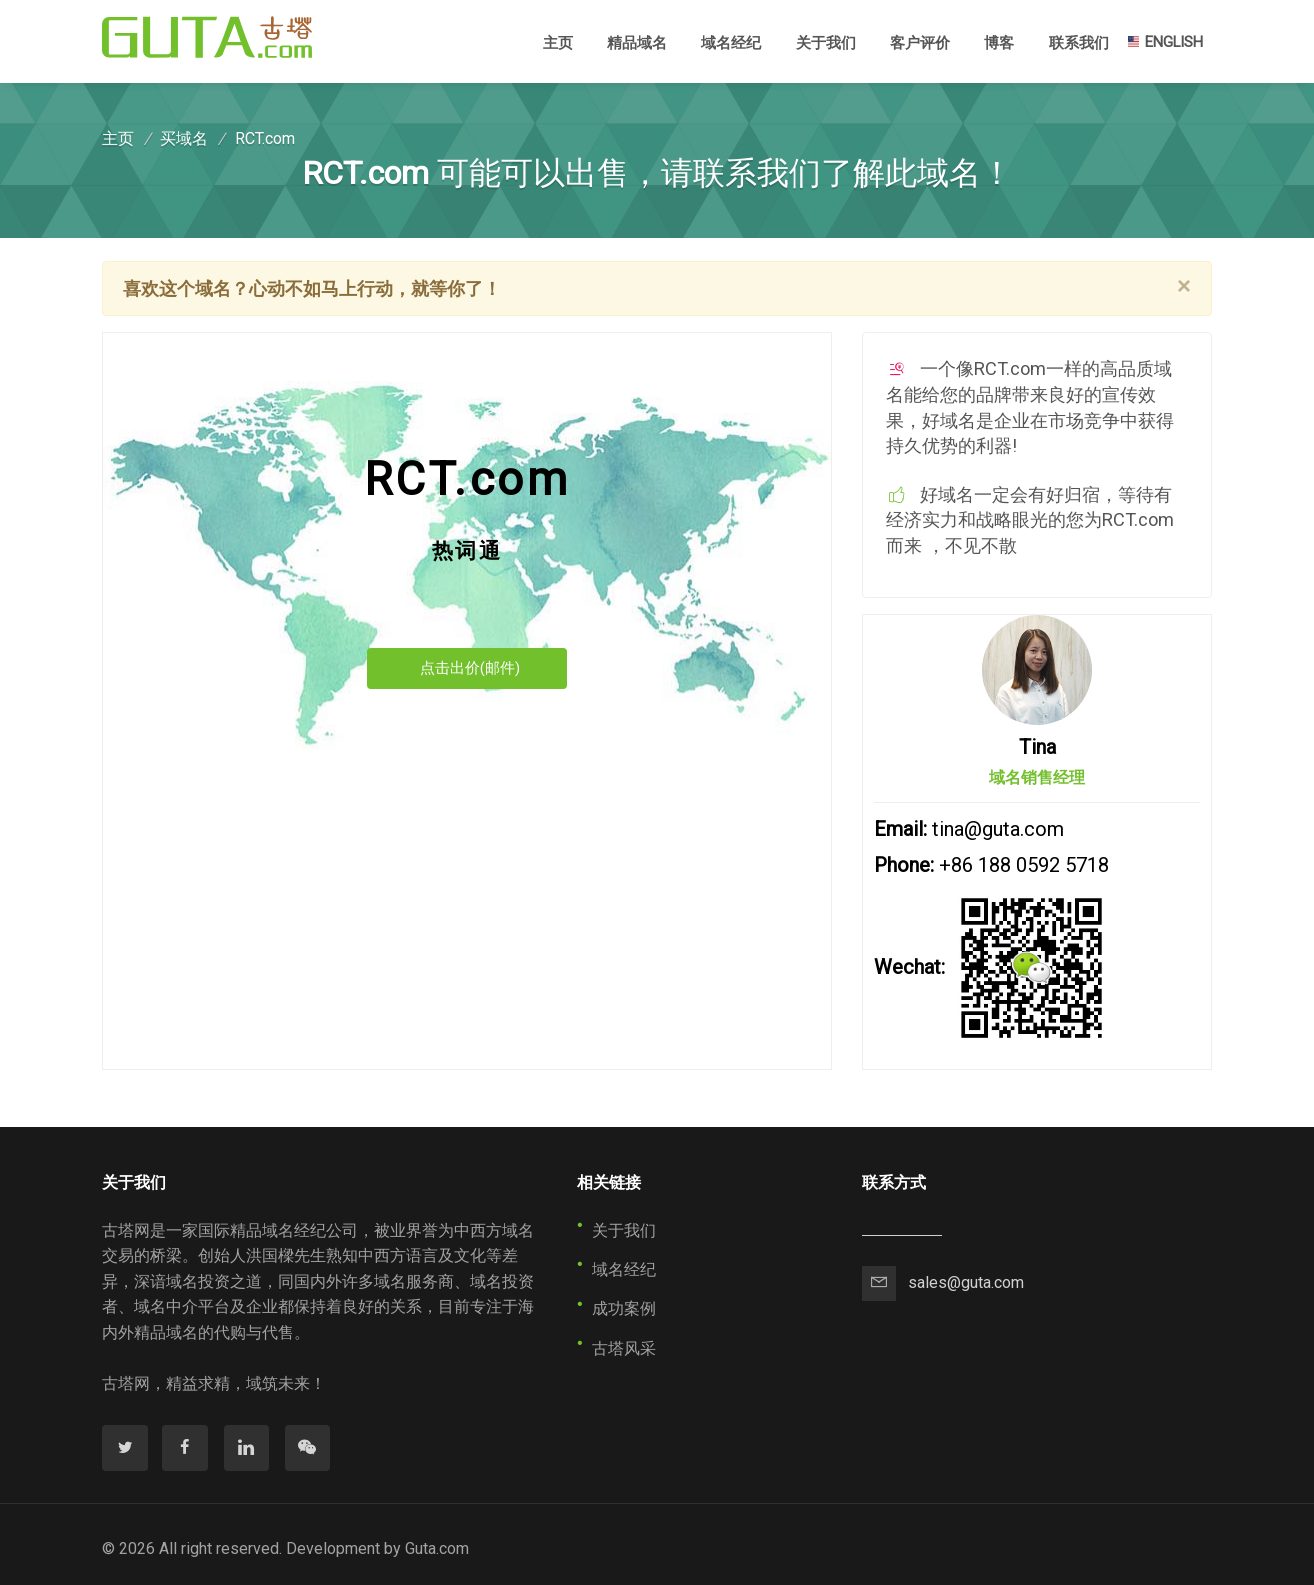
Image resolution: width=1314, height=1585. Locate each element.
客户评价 (920, 43)
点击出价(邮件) (470, 668)
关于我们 (826, 43)
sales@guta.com (966, 1282)
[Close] (1184, 286)
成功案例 (624, 1308)
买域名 (184, 138)
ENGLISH (1164, 42)
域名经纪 (731, 43)
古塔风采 (624, 1348)
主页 (558, 41)
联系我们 (1079, 43)
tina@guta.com (998, 829)
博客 (999, 43)
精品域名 (637, 43)
